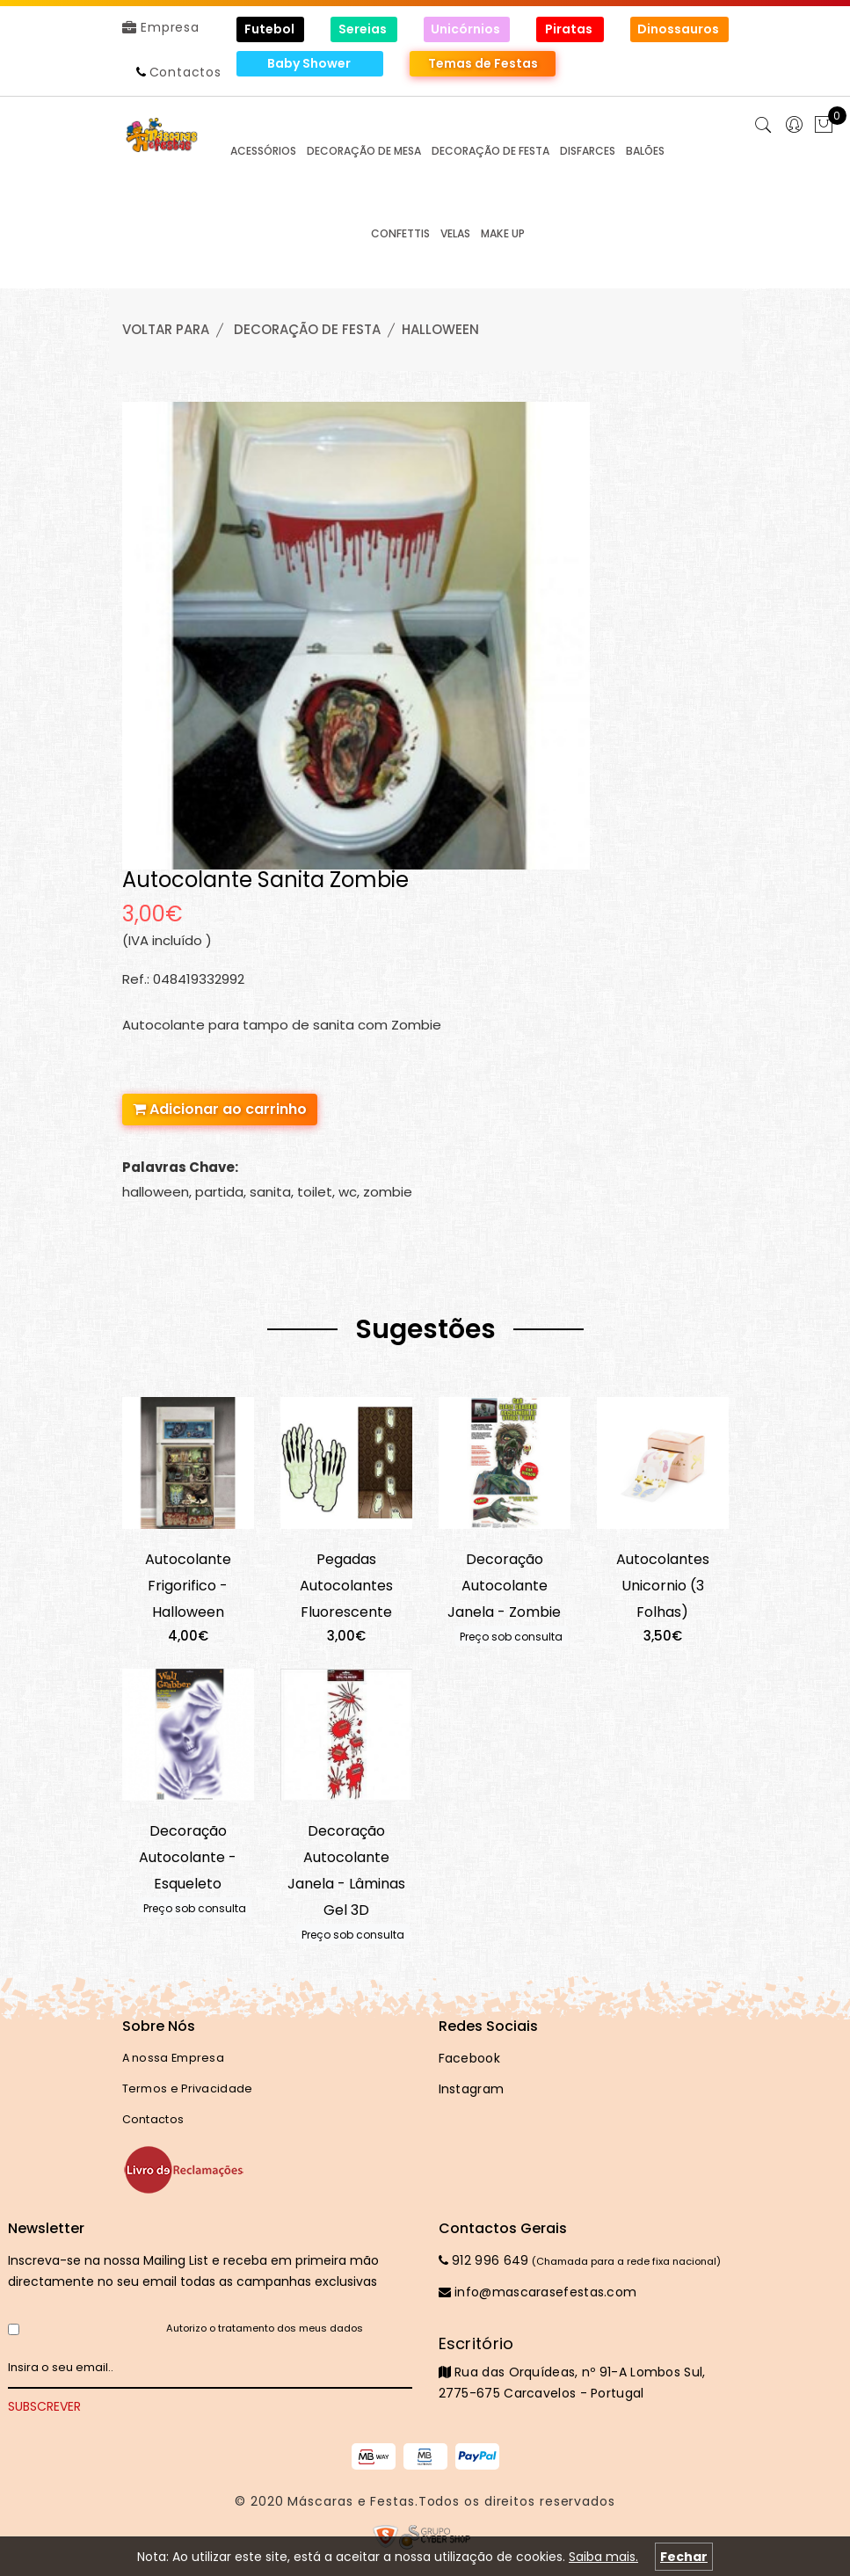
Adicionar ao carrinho (220, 1109)
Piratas (570, 29)
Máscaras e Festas (350, 2501)
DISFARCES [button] (587, 150)
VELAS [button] (455, 233)
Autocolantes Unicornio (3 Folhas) (662, 1585)
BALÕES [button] (645, 150)
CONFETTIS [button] (400, 233)
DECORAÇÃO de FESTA (307, 329)
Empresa (161, 27)
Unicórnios (467, 29)
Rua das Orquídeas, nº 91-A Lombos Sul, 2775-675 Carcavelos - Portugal (584, 2367)
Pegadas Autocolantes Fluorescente (346, 1585)
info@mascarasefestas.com (538, 2292)
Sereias (363, 29)
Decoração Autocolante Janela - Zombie (504, 1585)
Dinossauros (679, 29)
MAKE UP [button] (503, 233)
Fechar (684, 2556)
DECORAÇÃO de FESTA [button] (490, 150)
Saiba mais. (603, 2556)
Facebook (469, 2058)
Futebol (270, 29)
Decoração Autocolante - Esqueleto (187, 1857)
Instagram (472, 2089)
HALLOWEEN (440, 329)
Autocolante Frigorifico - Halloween (188, 1585)
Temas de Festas (483, 63)
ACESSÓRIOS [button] (263, 150)
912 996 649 (484, 2260)
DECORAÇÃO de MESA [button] (364, 150)
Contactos (185, 72)
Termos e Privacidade (187, 2088)
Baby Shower (310, 63)
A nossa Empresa (173, 2057)
